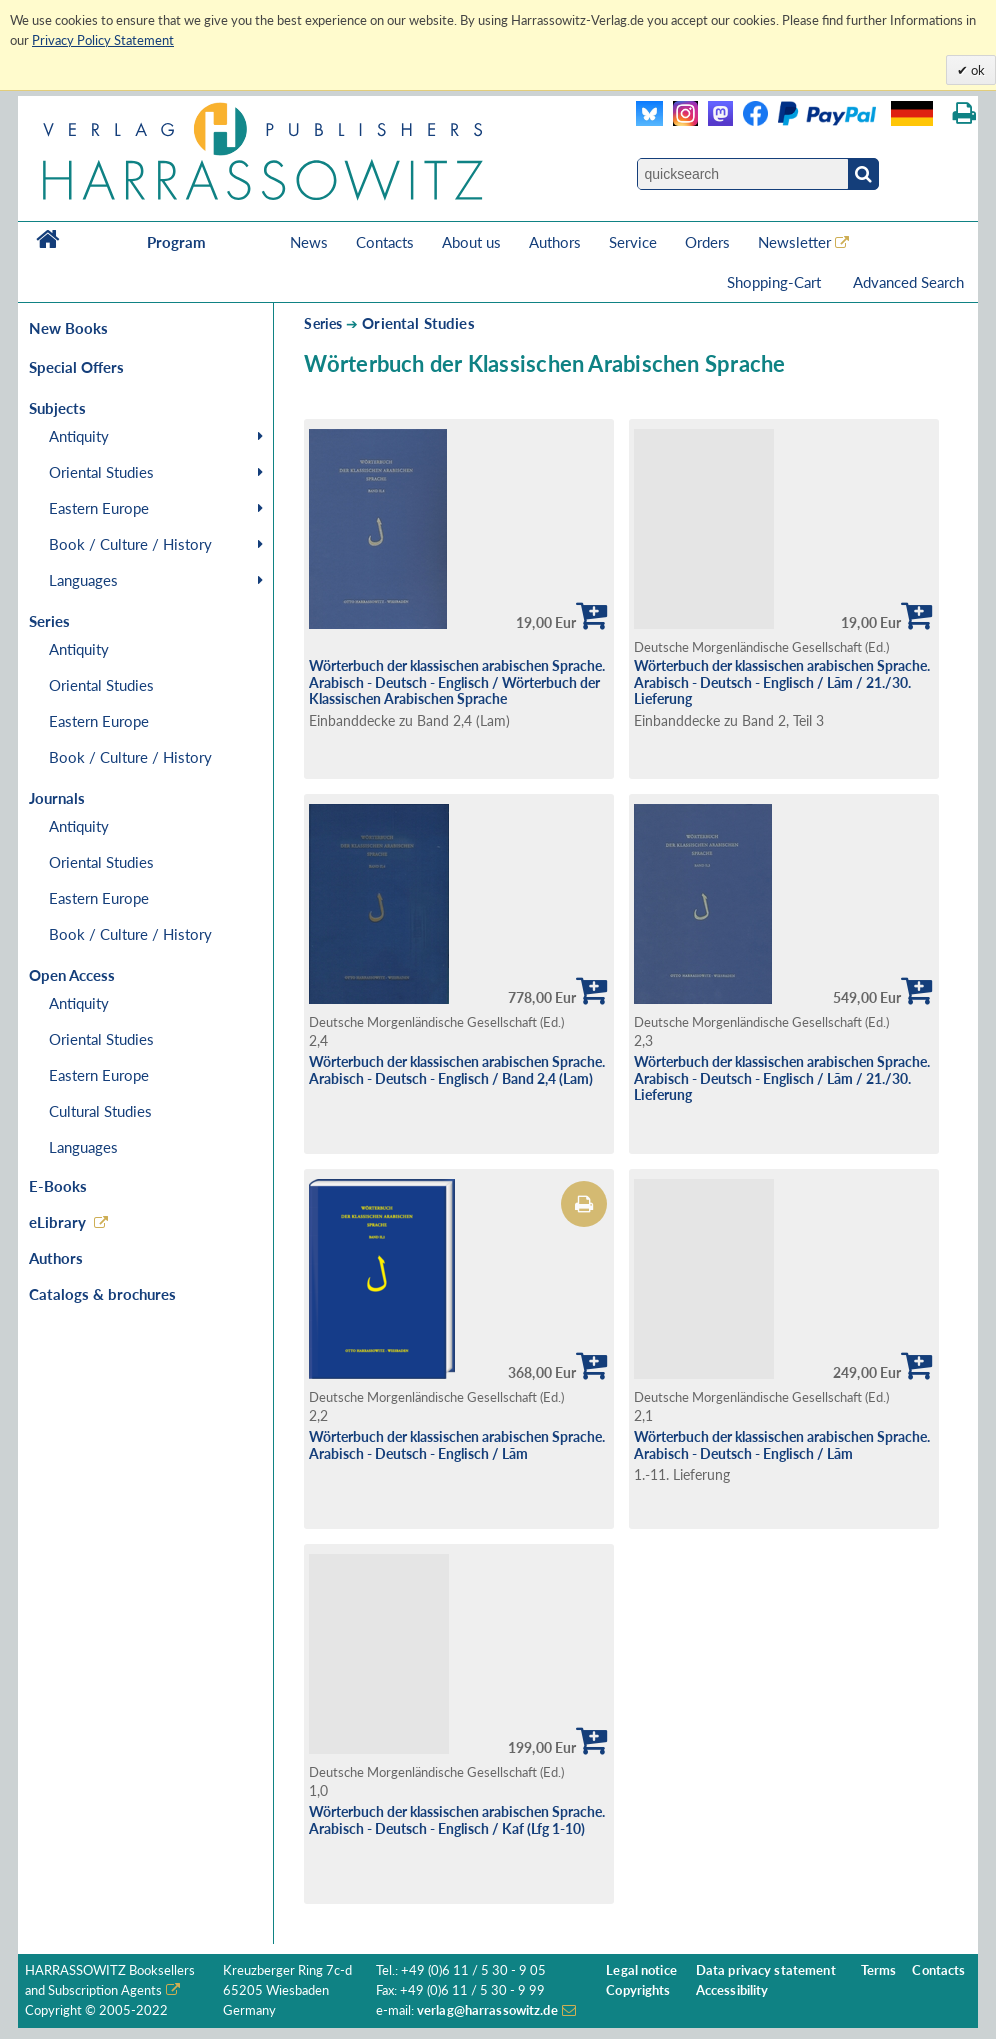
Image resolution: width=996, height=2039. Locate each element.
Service (633, 242)
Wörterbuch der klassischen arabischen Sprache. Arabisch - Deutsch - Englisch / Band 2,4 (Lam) (457, 1070)
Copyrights (638, 1990)
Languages (83, 580)
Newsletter (794, 242)
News (309, 242)
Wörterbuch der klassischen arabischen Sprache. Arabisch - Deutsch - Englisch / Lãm (457, 1445)
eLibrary (57, 1222)
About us (471, 242)
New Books (68, 328)
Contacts (385, 242)
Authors (555, 242)
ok (976, 70)
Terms (879, 1970)
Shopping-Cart (776, 282)
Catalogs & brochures (102, 1294)
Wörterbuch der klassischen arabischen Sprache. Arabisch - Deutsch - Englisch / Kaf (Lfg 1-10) (457, 1820)
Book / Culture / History (130, 544)
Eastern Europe (99, 508)
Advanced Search (908, 282)
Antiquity (79, 436)
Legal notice (641, 1970)
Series (323, 323)
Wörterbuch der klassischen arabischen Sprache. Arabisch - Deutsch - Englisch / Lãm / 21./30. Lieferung (782, 682)
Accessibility (732, 1990)
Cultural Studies (100, 1111)
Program (176, 242)
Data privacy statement (766, 1970)
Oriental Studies (101, 472)
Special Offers (76, 367)
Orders (707, 242)
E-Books (58, 1186)
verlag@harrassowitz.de (487, 2010)
